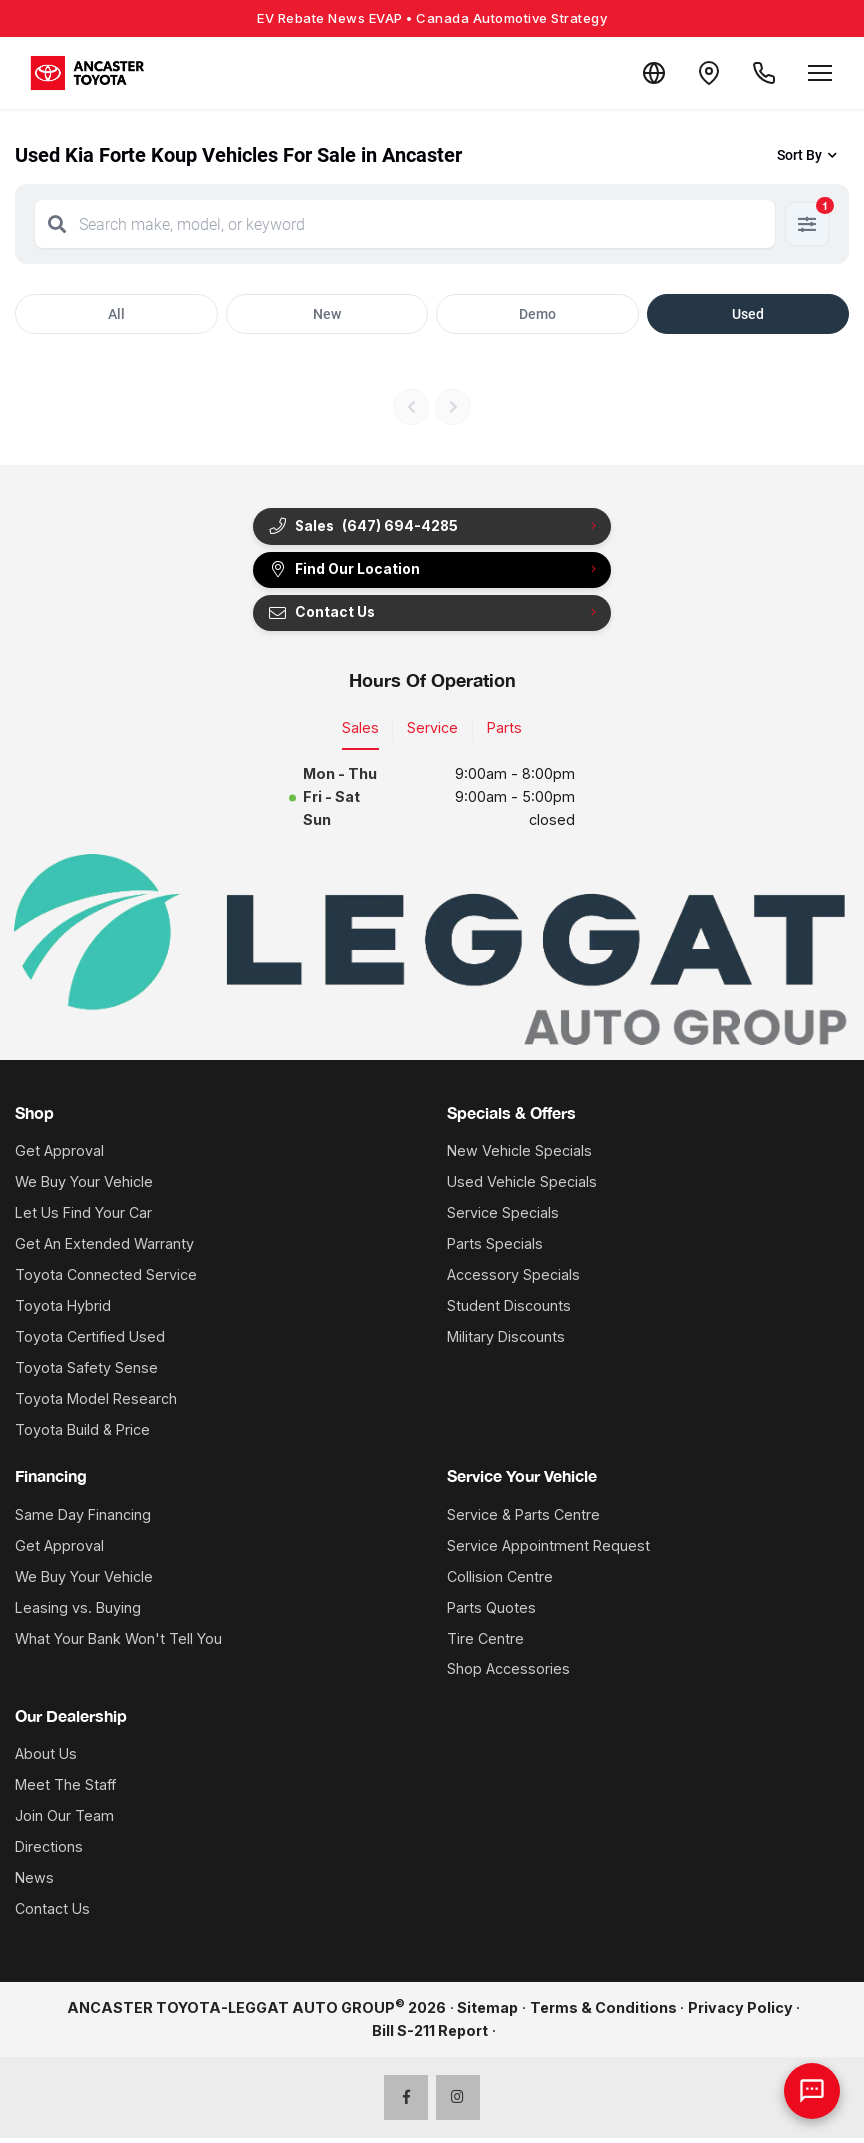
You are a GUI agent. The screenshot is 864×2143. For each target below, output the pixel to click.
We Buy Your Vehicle (84, 1186)
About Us (46, 1758)
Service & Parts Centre (523, 1519)
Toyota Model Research (96, 1403)
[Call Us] (762, 73)
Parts (504, 732)
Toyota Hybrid (63, 1310)
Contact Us (324, 617)
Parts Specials (495, 1248)
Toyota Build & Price (82, 1434)
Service (432, 732)
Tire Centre (485, 1642)
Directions (49, 1851)
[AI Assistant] (812, 2091)
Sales (360, 732)
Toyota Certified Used (90, 1341)
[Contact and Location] (702, 73)
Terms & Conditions (603, 2012)
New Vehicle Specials (519, 1155)
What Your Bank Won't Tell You (118, 1642)
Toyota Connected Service (106, 1279)
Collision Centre (500, 1581)
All (116, 314)
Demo (537, 314)
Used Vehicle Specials (522, 1186)
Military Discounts (506, 1341)
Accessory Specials (513, 1279)
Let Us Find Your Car (83, 1217)
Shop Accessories (508, 1673)
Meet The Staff (65, 1789)
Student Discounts (509, 1310)
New (327, 314)
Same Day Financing (83, 1519)
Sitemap (487, 2012)
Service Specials (503, 1217)
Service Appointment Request (548, 1550)
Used (748, 314)
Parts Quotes (491, 1612)
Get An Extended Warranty (104, 1248)
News (34, 1882)
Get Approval (59, 1155)
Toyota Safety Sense (86, 1372)
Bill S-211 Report (430, 2035)
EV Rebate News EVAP (432, 18)
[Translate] (642, 73)
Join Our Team (64, 1820)
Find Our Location (347, 572)
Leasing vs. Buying (78, 1612)
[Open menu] (820, 73)
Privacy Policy (740, 2012)
